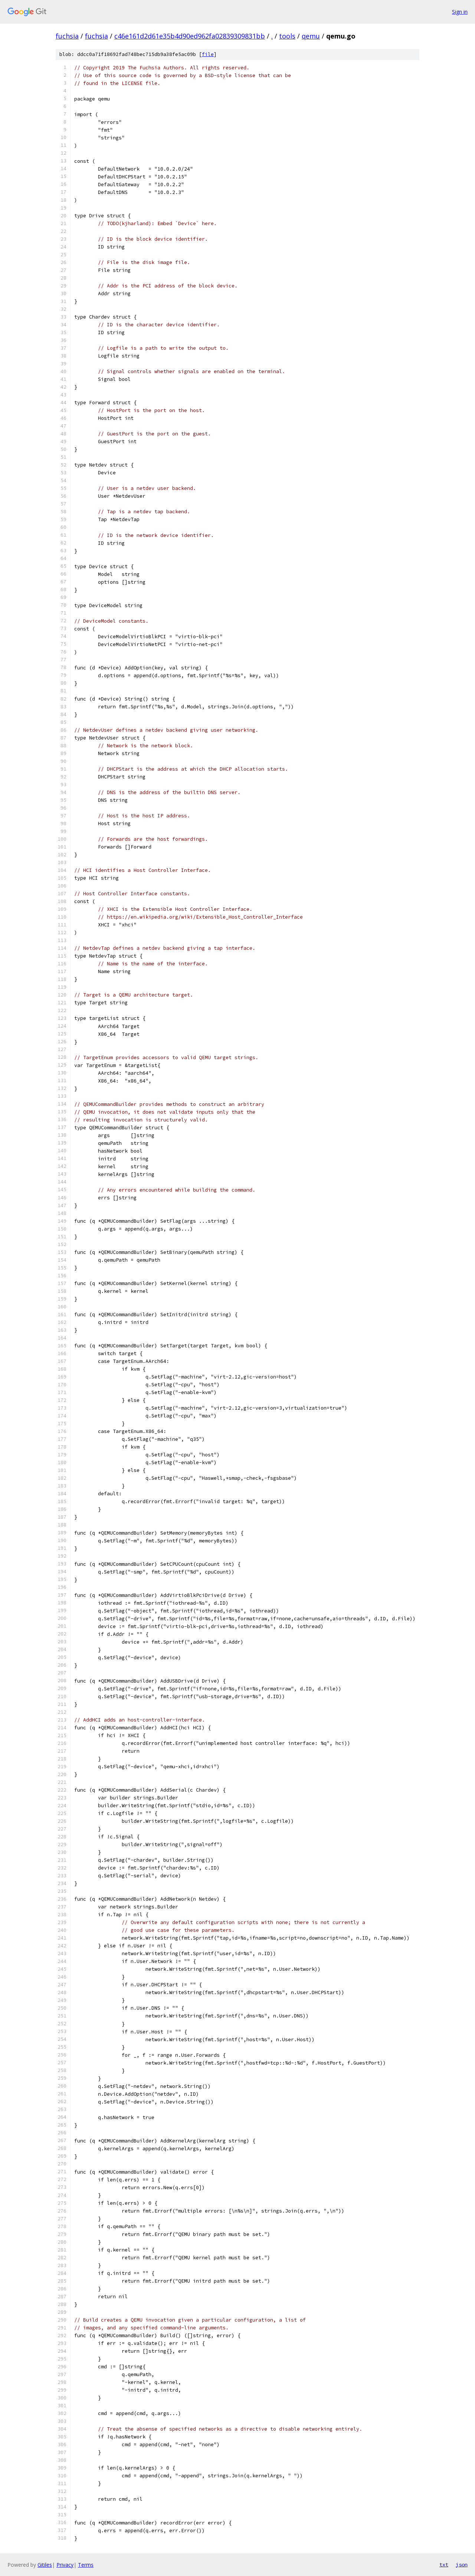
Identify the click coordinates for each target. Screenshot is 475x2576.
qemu (311, 36)
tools (287, 36)
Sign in (460, 11)
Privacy (64, 2564)
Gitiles (44, 2564)
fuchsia (67, 36)
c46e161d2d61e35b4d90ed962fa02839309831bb (189, 36)
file (208, 54)
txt (443, 2564)
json (462, 2564)
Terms (86, 2564)
